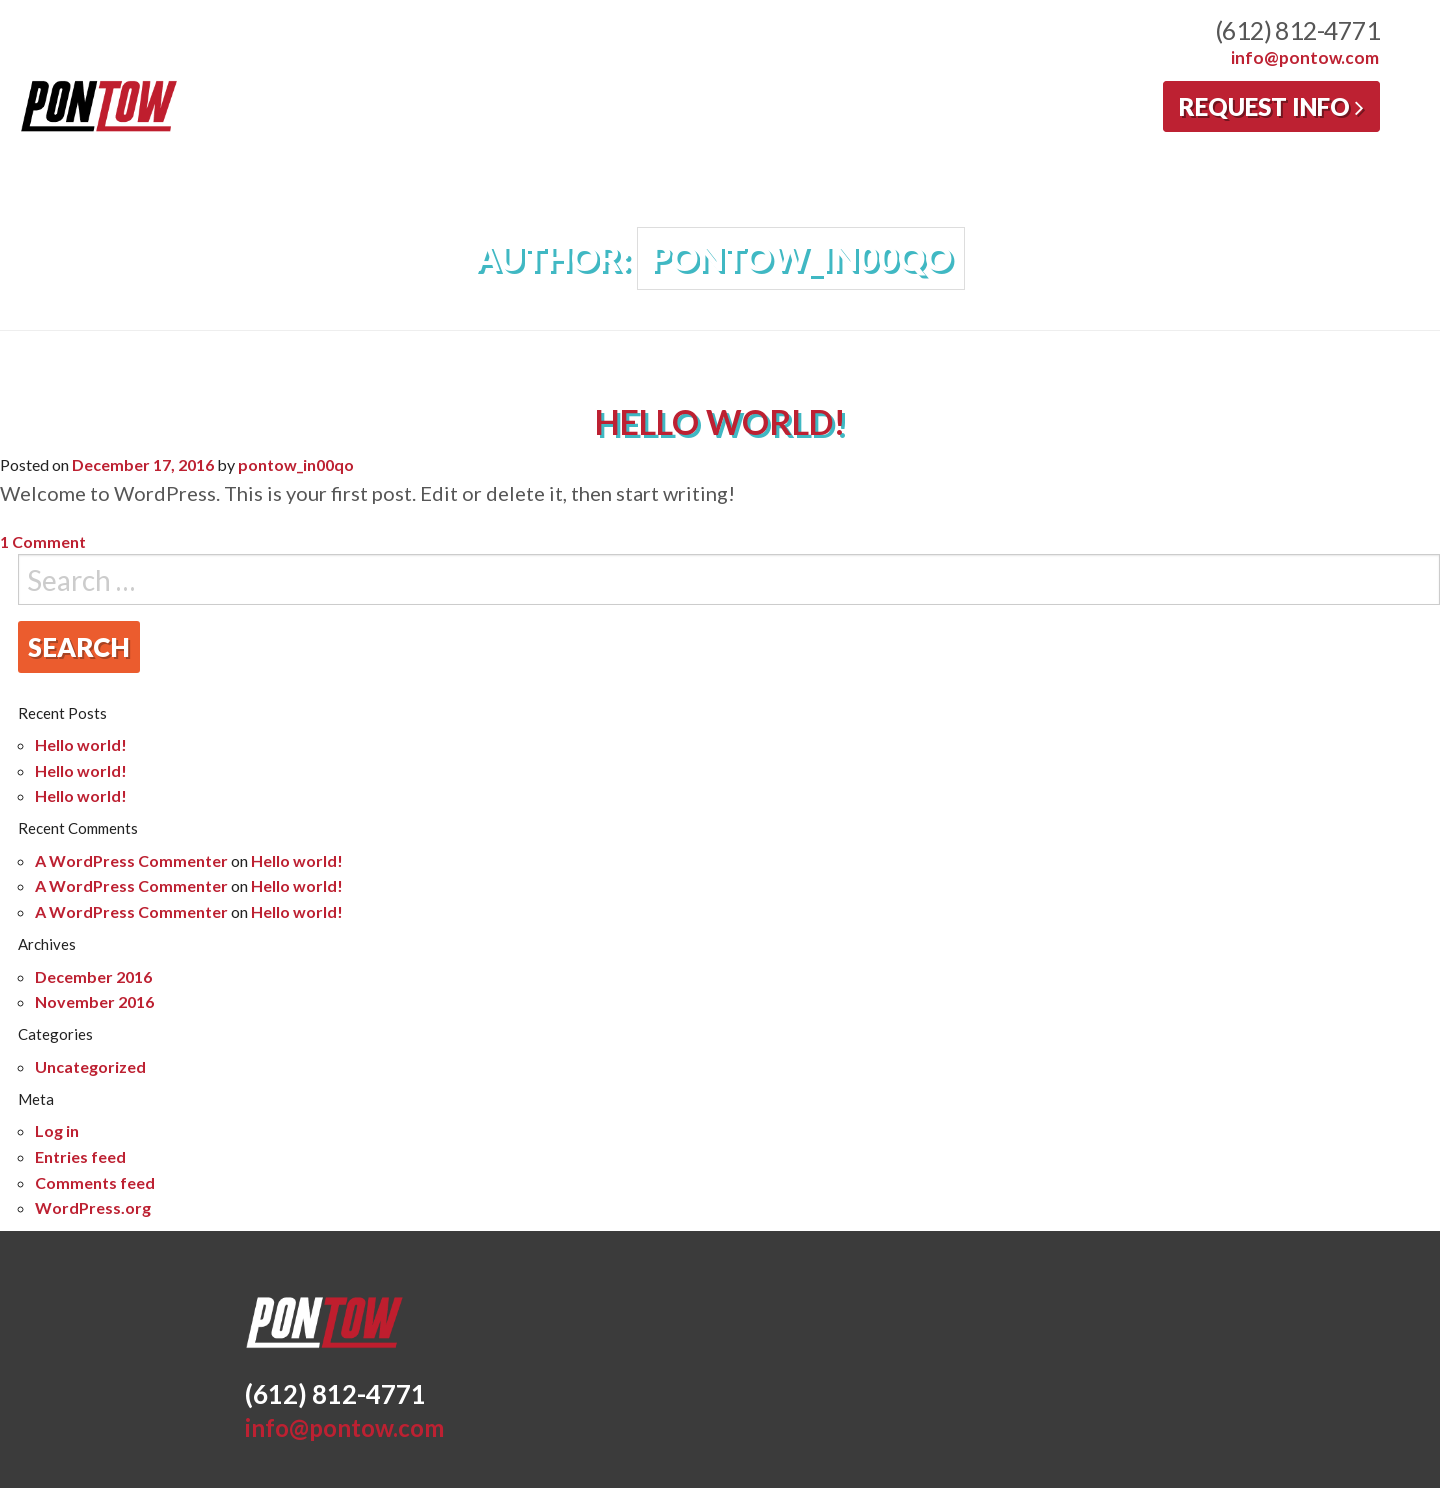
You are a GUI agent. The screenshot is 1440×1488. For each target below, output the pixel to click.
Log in (57, 1130)
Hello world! (720, 421)
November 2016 (94, 1001)
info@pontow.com (1305, 57)
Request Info (1271, 106)
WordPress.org (93, 1207)
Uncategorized (90, 1066)
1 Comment (43, 541)
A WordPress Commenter (131, 860)
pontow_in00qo (296, 464)
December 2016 (93, 976)
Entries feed (80, 1156)
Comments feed (95, 1182)
